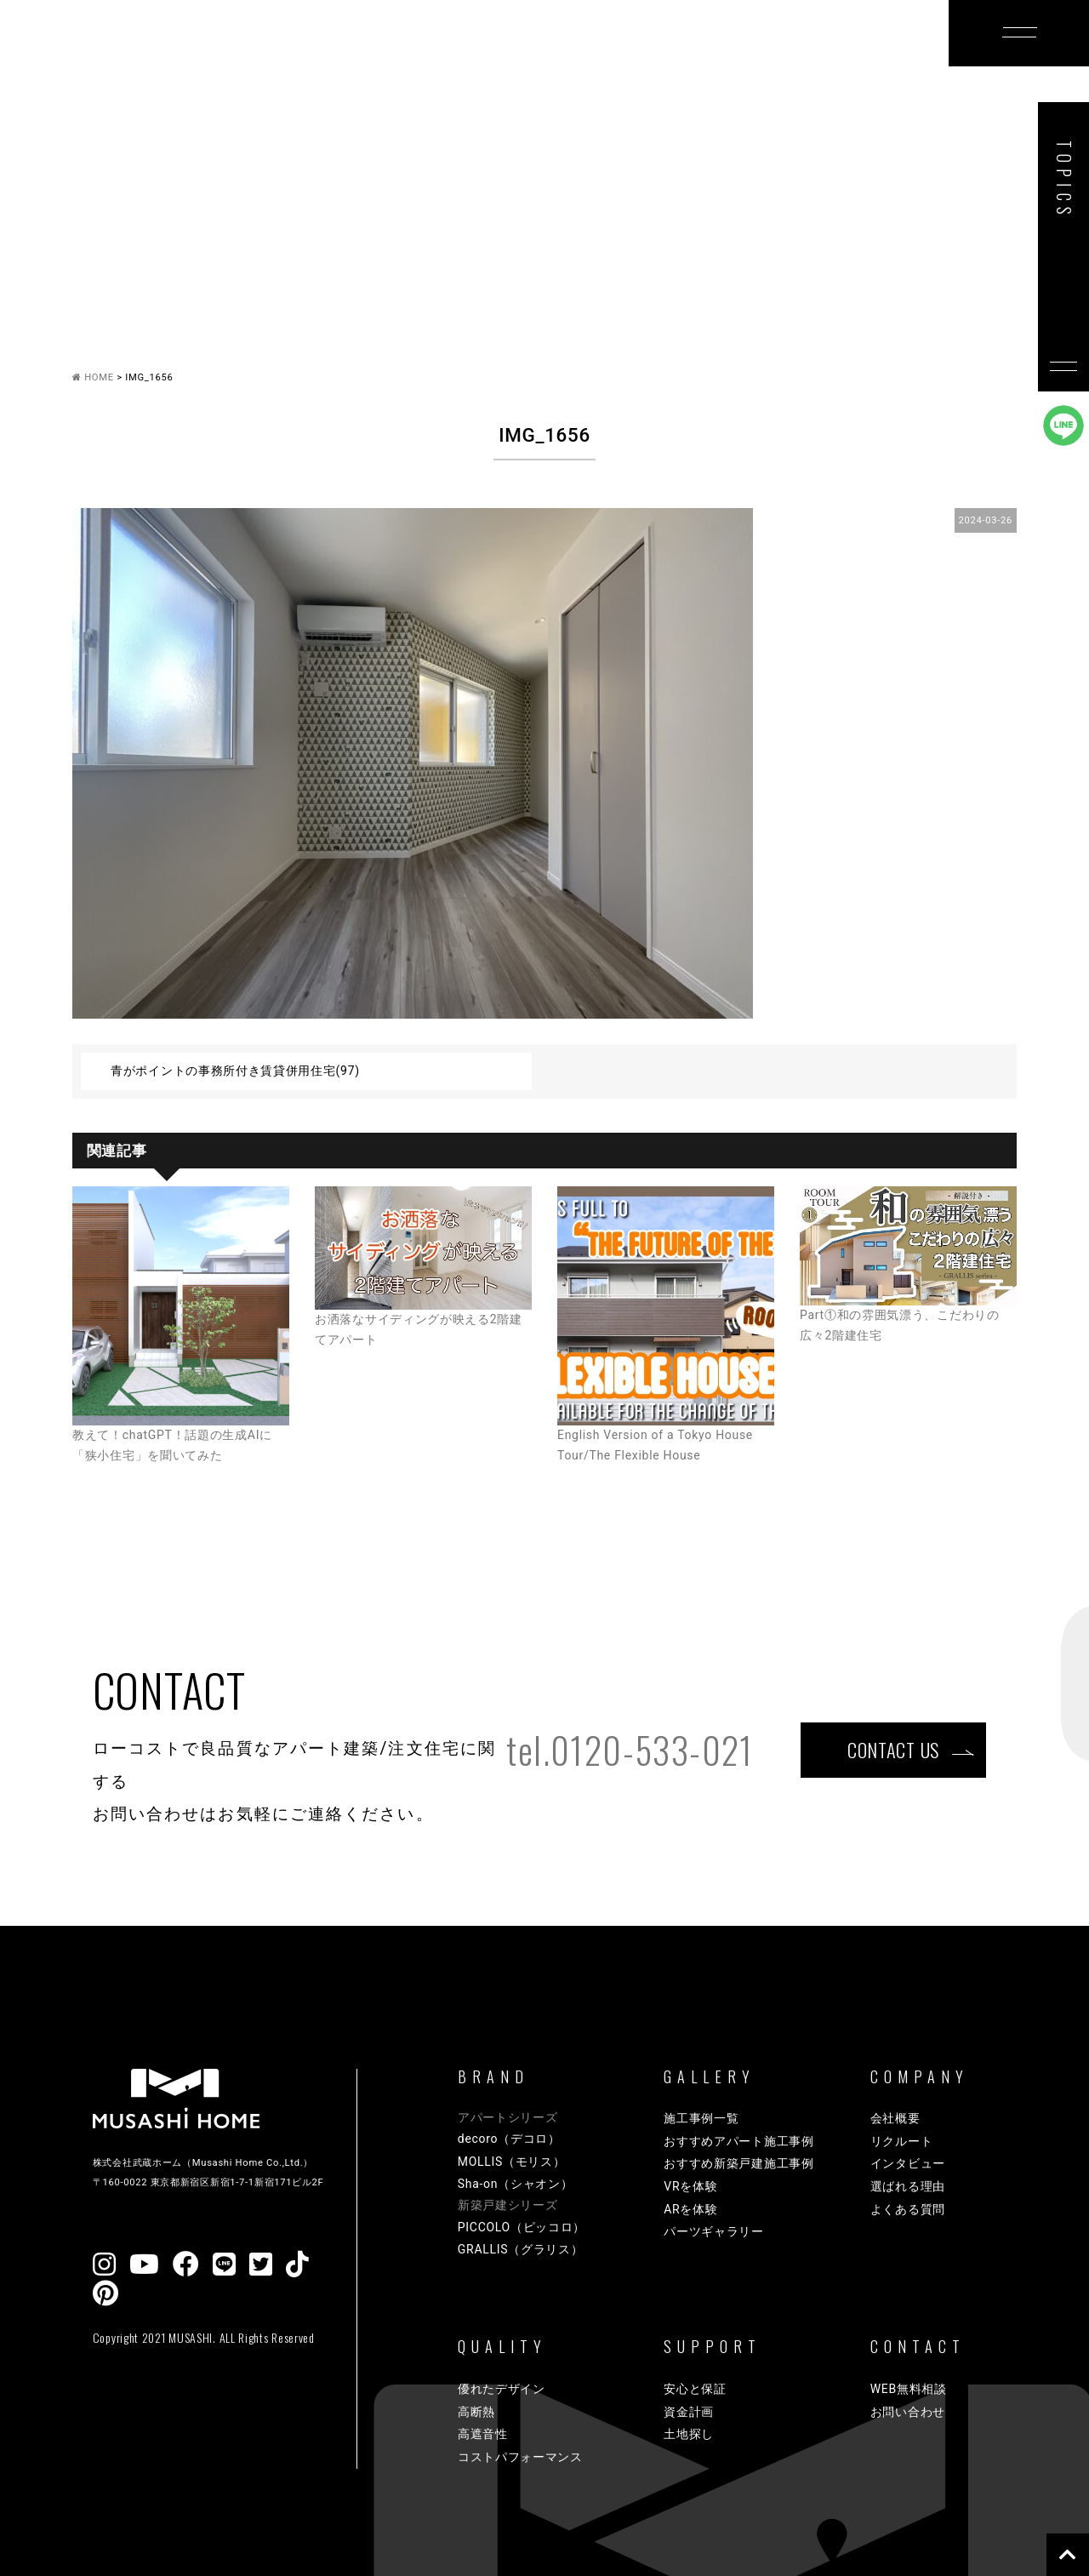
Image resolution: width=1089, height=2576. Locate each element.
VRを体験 (690, 2186)
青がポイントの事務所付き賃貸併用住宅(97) (235, 1070)
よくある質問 (907, 2209)
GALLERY (441, 62)
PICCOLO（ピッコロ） (521, 2227)
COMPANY (822, 62)
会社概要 (895, 2118)
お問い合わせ (907, 2412)
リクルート (901, 2141)
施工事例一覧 (701, 2118)
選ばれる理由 (907, 2186)
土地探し (689, 2434)
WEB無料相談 (908, 2389)
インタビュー (907, 2163)
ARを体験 (690, 2209)
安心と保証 (695, 2389)
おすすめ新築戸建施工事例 (738, 2163)
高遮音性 (483, 2434)
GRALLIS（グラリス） (521, 2249)
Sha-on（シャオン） (515, 2183)
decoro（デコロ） (509, 2138)
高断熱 (476, 2412)
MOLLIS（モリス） (512, 2161)
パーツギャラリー (714, 2231)
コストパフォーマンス (520, 2457)
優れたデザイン (501, 2389)
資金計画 (689, 2412)
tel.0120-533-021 (629, 1749)
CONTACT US (893, 1749)
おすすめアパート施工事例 (738, 2141)
